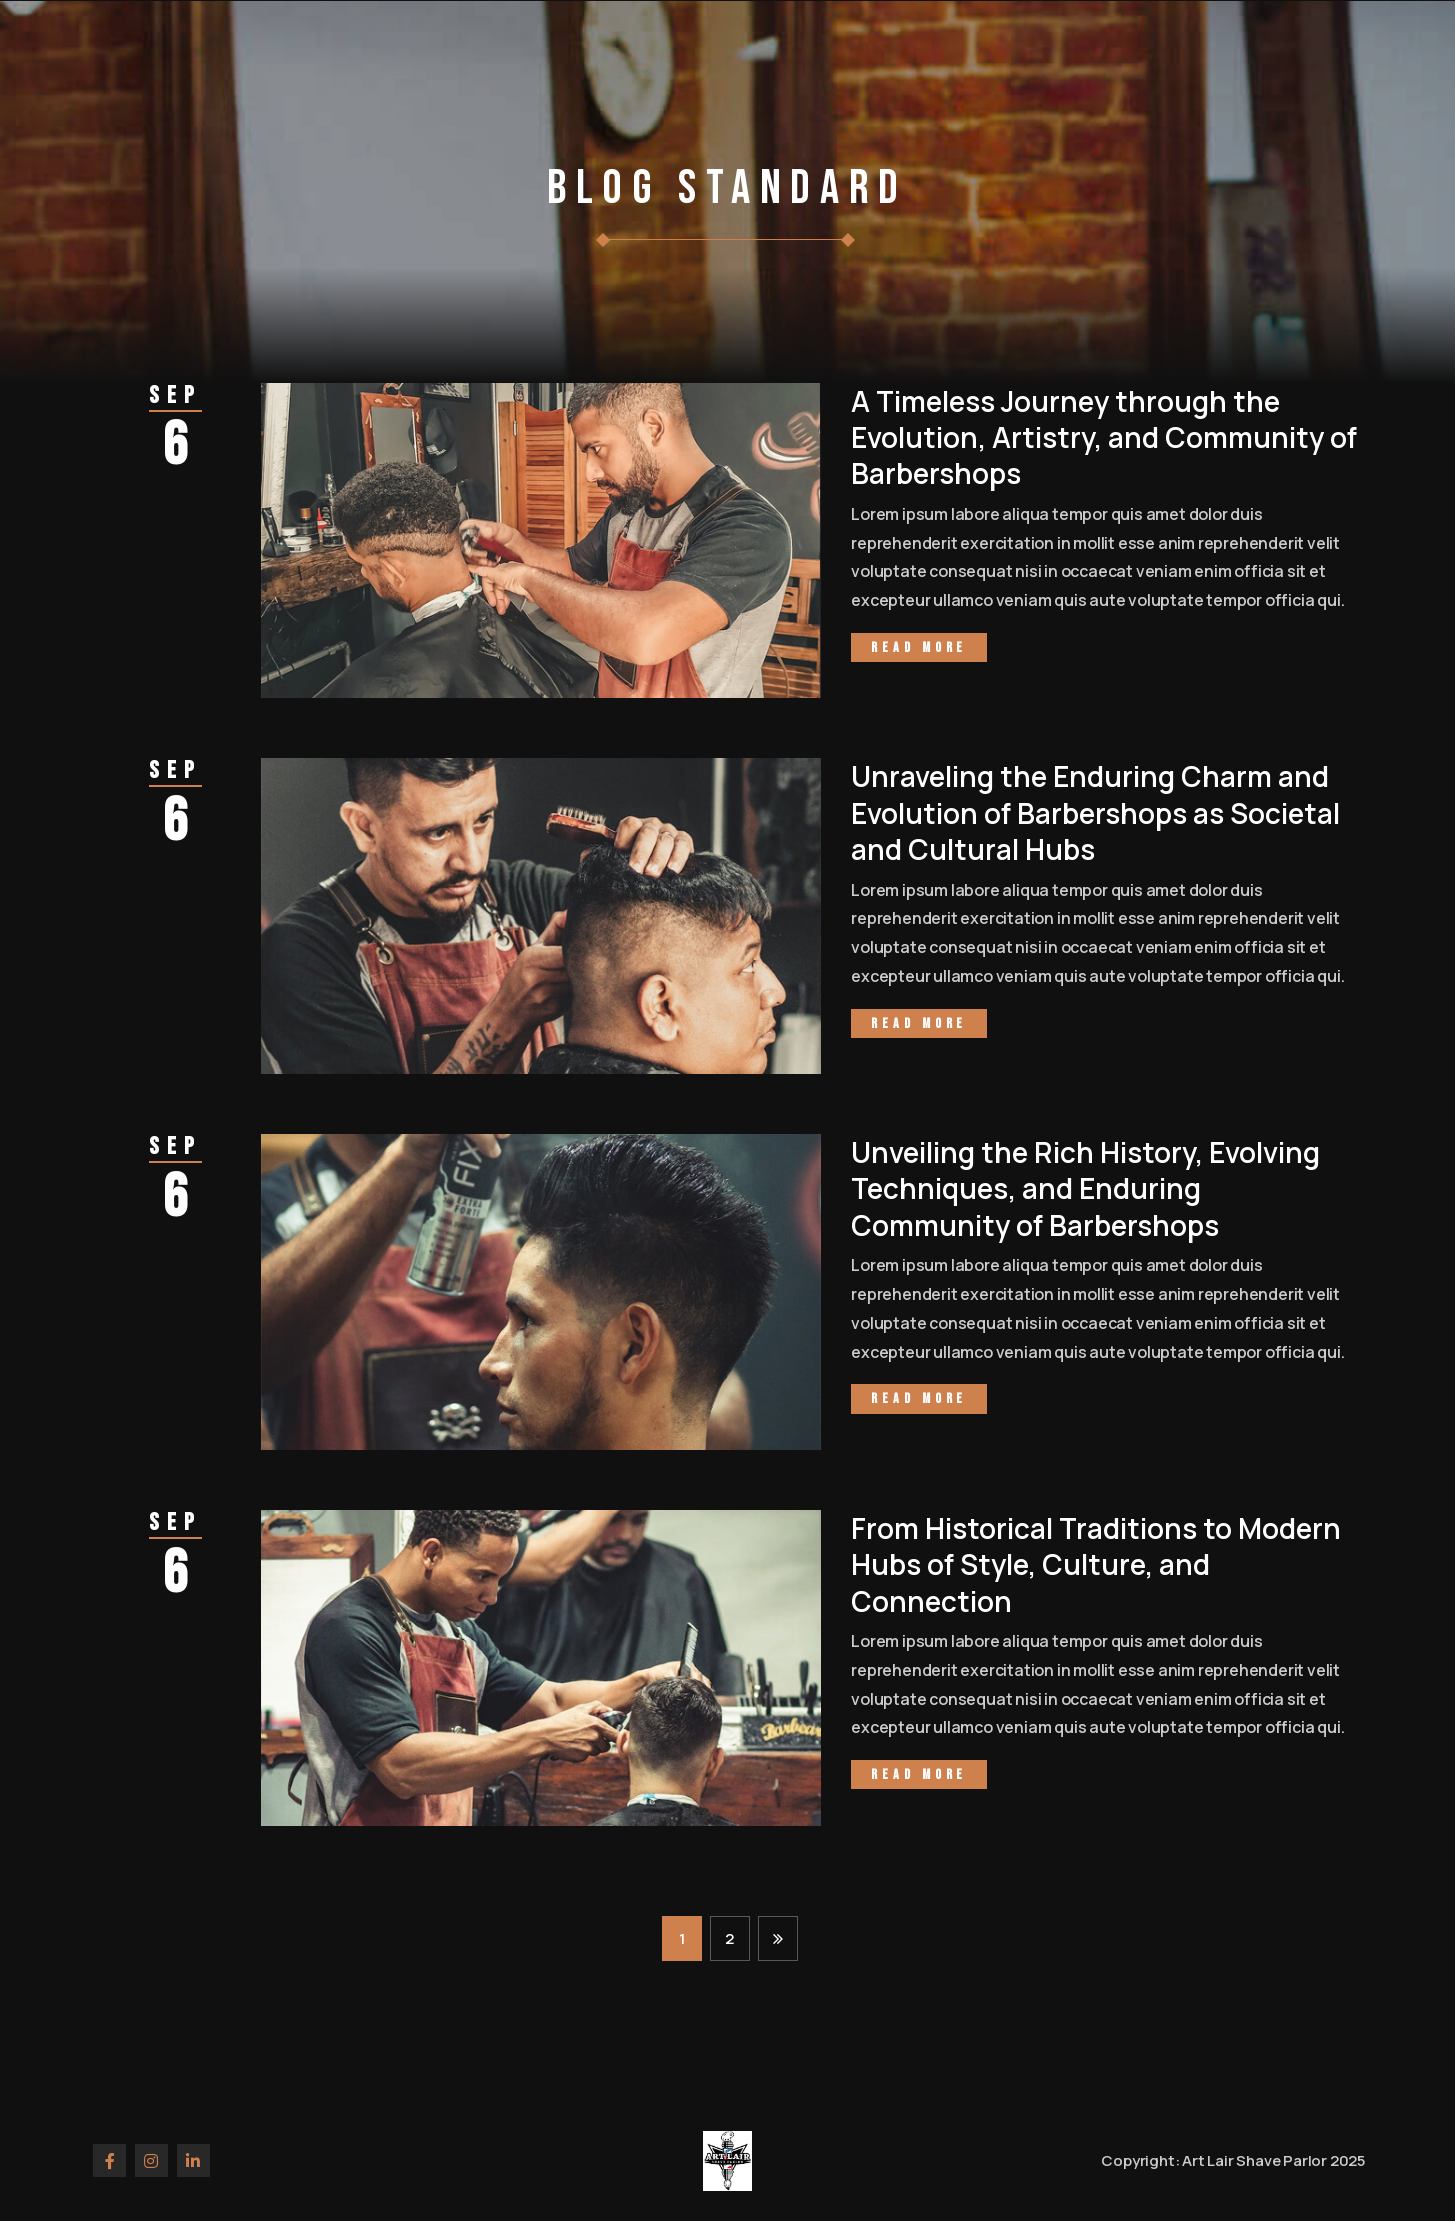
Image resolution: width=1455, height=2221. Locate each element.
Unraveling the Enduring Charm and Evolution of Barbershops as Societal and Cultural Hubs (1095, 812)
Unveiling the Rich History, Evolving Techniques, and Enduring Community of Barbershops (1085, 1188)
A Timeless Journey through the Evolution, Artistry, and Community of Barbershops (1104, 437)
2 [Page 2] (729, 1938)
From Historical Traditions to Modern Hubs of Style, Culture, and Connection (1096, 1564)
